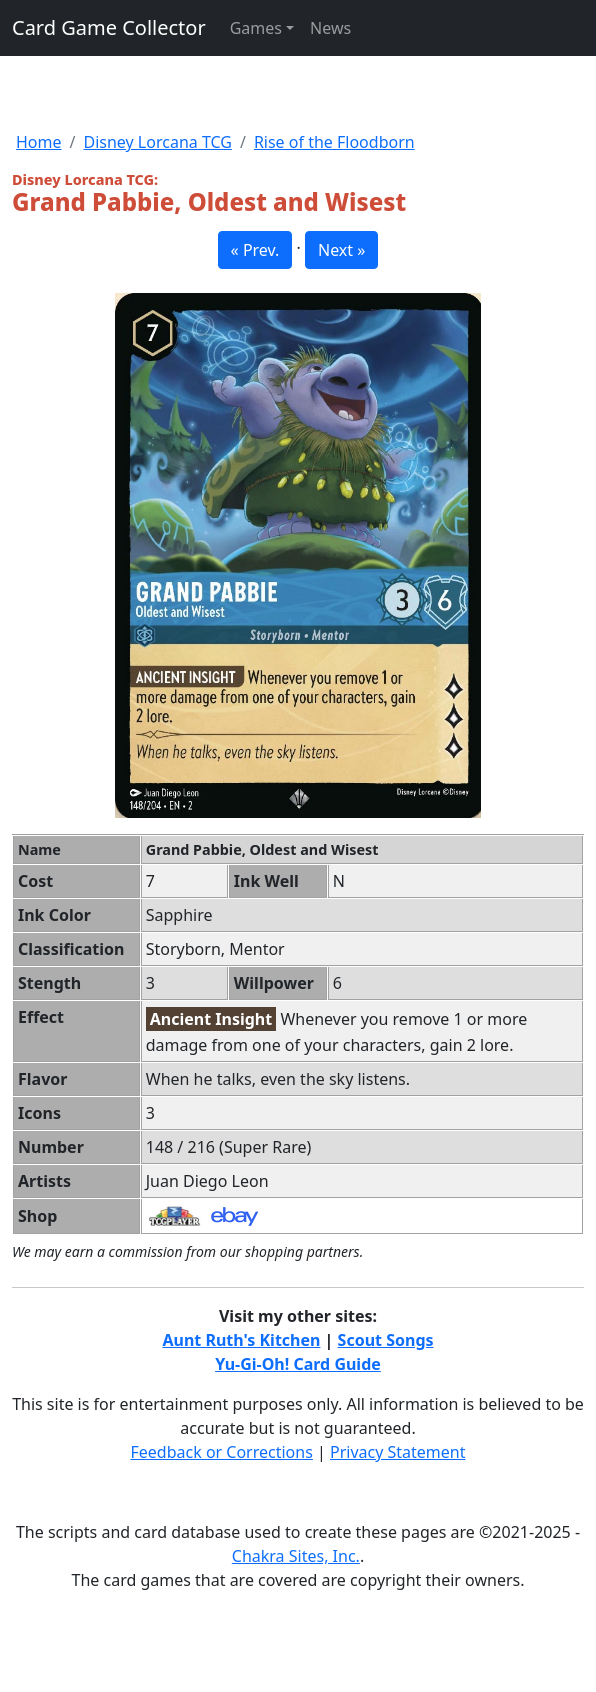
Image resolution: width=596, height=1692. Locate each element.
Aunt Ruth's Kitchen (241, 1340)
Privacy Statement (398, 1452)
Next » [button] (341, 250)
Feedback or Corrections (221, 1452)
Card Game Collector (109, 27)
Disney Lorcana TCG (157, 142)
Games (256, 28)
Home (39, 142)
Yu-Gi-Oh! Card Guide (298, 1364)
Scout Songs (386, 1340)
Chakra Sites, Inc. (296, 1556)
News (330, 28)
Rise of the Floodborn (334, 142)
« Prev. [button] (255, 250)
